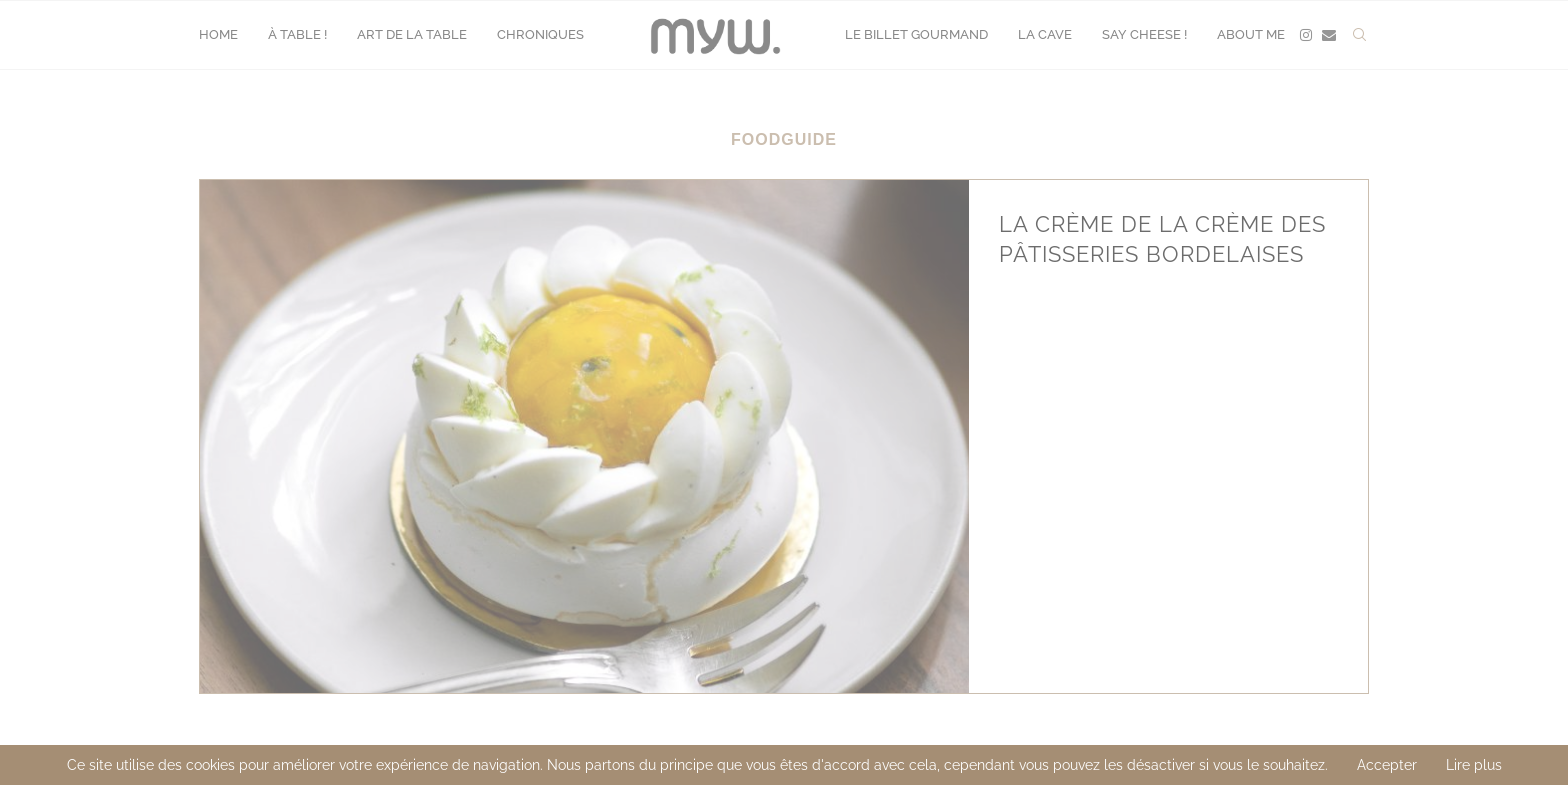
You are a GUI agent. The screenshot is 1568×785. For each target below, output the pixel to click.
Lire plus (1474, 765)
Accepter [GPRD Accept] (1387, 765)
